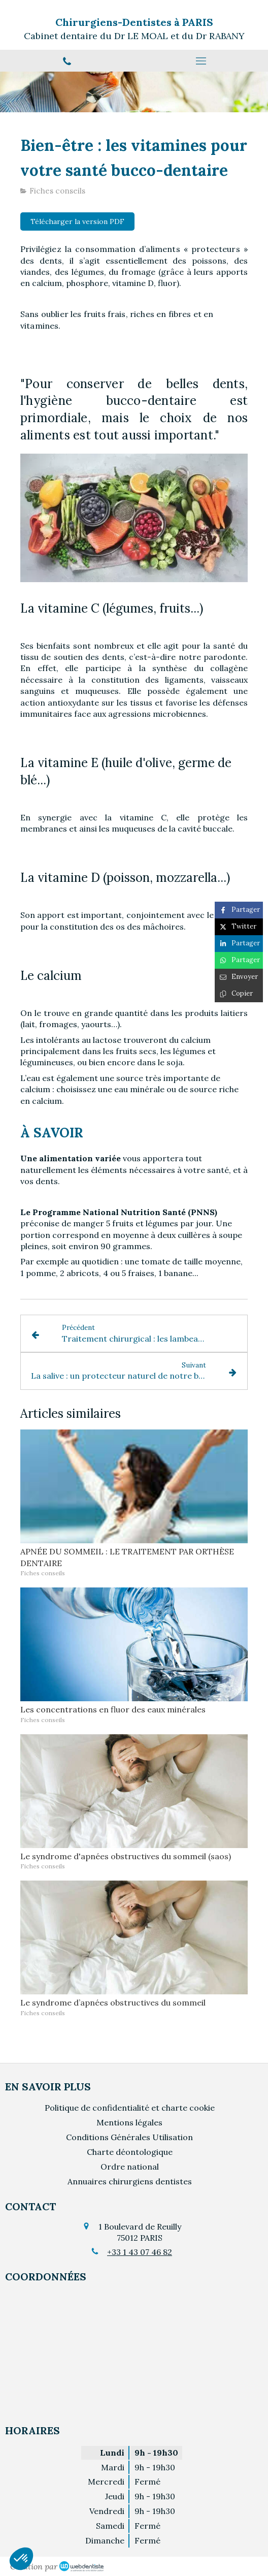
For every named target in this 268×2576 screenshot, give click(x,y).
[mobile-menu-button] (201, 61)
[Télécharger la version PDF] (77, 221)
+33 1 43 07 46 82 (139, 2252)
